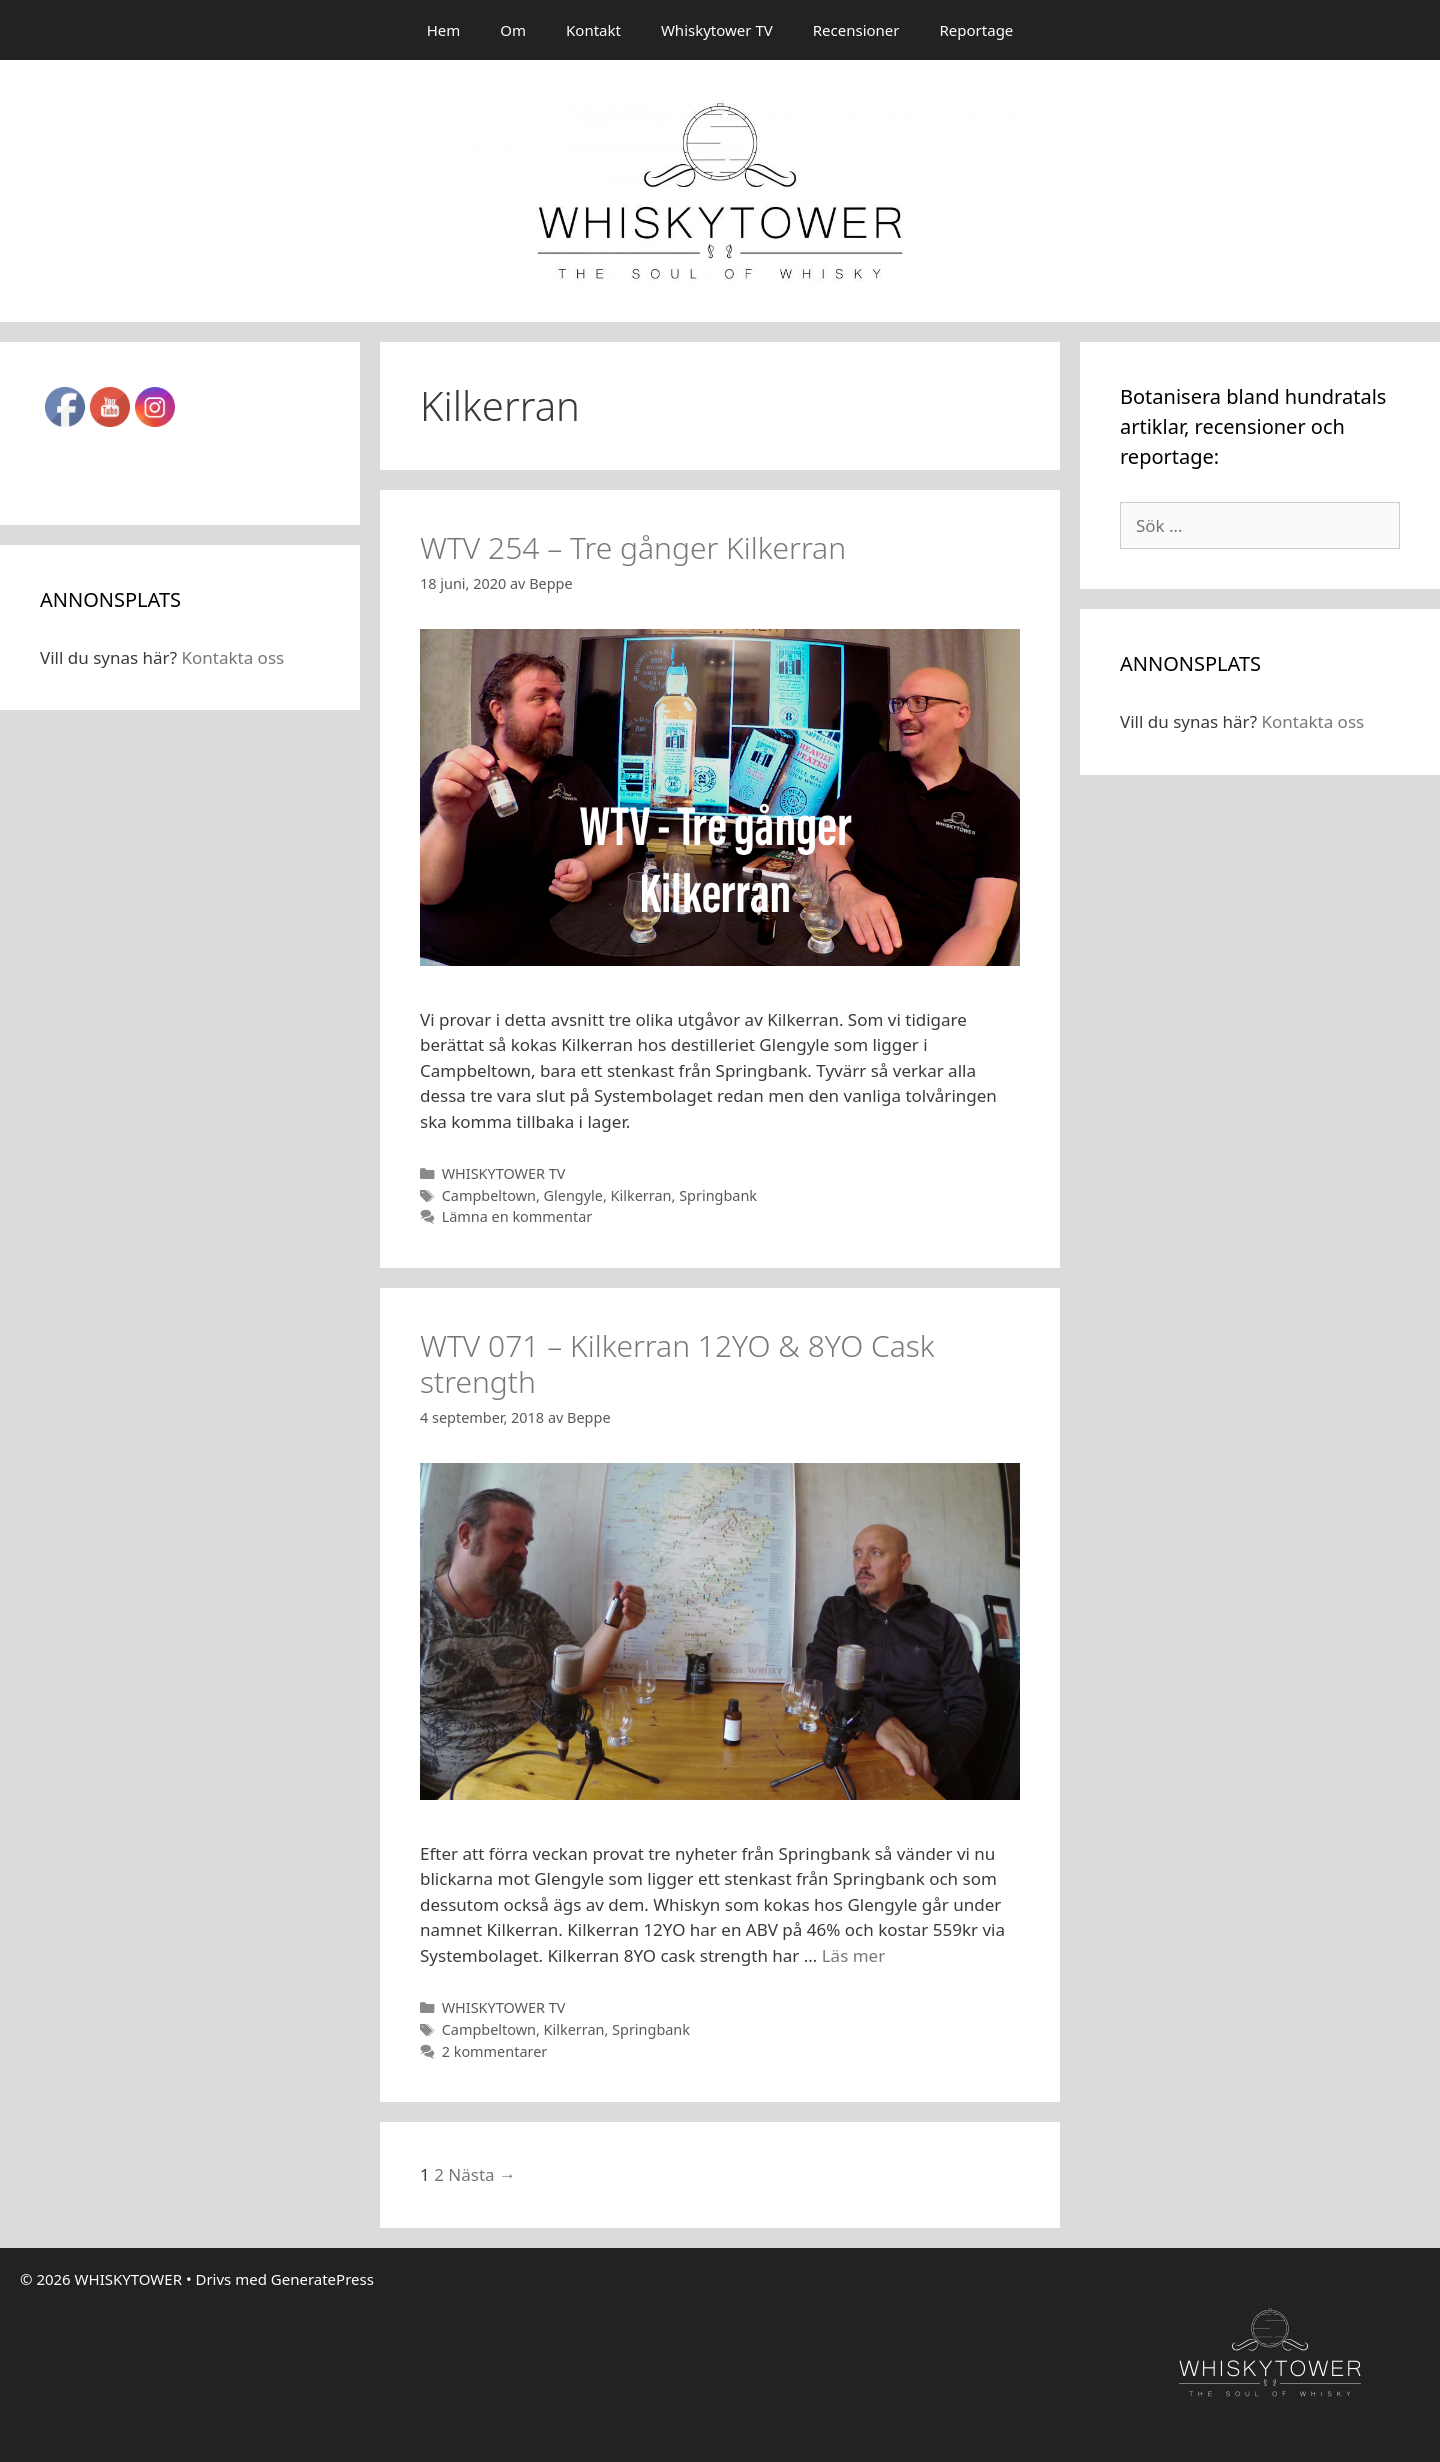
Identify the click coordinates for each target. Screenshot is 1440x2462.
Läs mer (854, 1955)
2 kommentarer (495, 2051)
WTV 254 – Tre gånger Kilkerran (633, 547)
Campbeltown (489, 1195)
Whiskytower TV (717, 30)
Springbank (718, 1195)
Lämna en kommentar (517, 1216)
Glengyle (573, 1195)
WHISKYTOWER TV (504, 1173)
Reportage (977, 30)
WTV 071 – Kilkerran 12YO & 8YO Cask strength (677, 1363)
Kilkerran (641, 1195)
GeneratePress (322, 2279)
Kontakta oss (232, 657)
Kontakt (593, 30)
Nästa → (482, 2174)
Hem (444, 30)
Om (513, 30)
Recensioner (856, 30)
